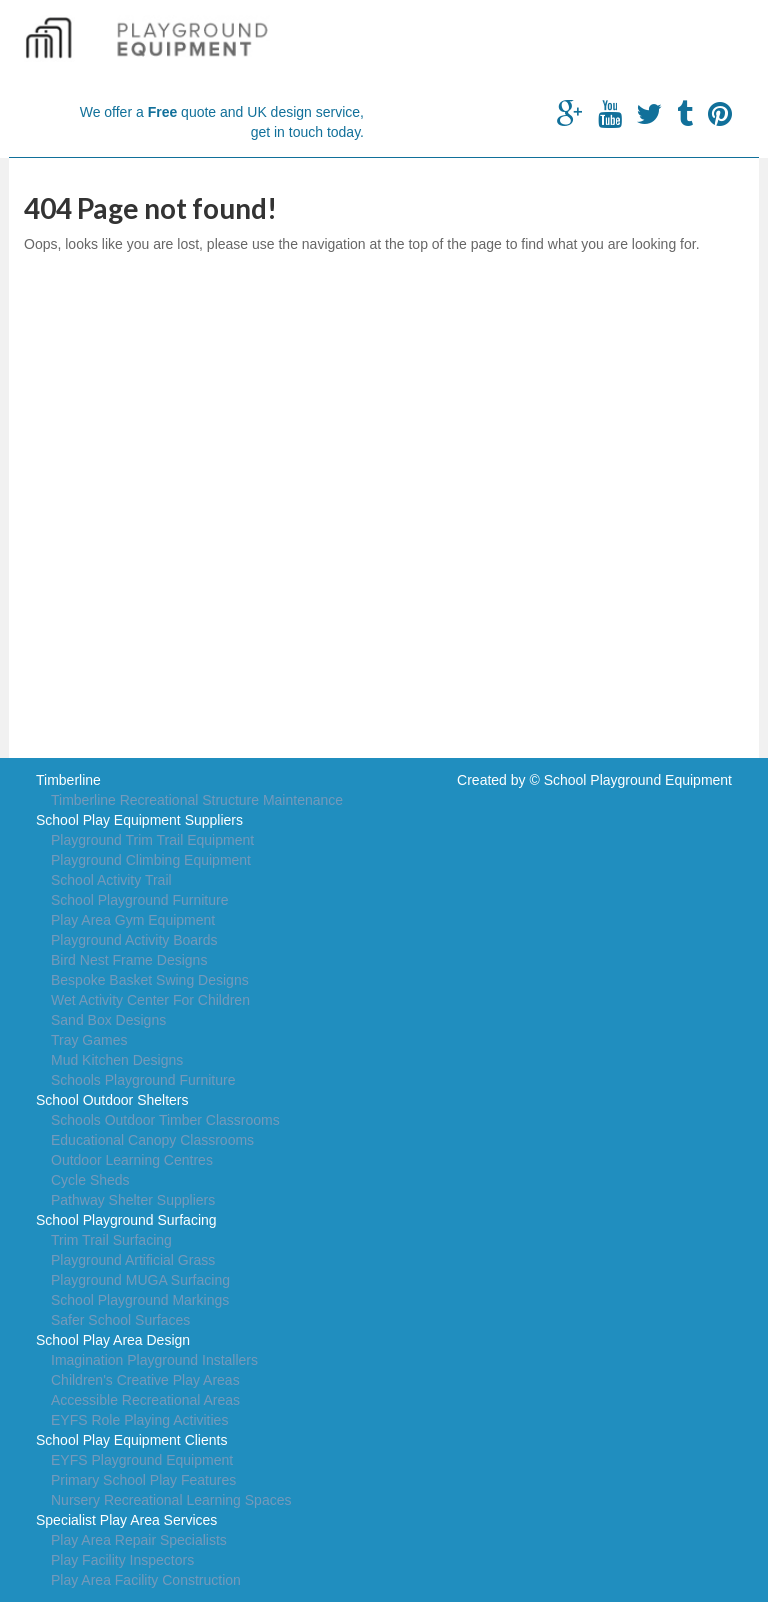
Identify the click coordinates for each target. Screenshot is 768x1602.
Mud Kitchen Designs (117, 1060)
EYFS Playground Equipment (142, 1460)
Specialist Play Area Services (126, 1520)
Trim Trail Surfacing (111, 1240)
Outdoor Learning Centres (132, 1160)
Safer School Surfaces (120, 1320)
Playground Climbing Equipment (151, 860)
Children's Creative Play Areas (145, 1380)
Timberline (68, 780)
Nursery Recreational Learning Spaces (171, 1500)
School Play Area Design (113, 1340)
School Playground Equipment (638, 780)
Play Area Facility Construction (146, 1580)
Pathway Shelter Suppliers (133, 1200)
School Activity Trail (111, 880)
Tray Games (89, 1040)
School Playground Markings (140, 1300)
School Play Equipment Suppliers (139, 820)
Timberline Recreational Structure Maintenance (197, 800)
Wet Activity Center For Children (150, 1000)
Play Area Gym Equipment (133, 920)
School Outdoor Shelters (112, 1100)
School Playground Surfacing (126, 1220)
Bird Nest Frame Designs (129, 960)
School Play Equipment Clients (131, 1440)
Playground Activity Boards (134, 940)
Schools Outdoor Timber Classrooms (165, 1120)
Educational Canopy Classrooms (152, 1140)
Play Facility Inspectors (122, 1560)
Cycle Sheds (90, 1180)
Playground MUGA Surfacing (140, 1280)
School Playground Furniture (139, 900)
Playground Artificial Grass (133, 1260)
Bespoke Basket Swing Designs (150, 980)
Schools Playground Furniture (143, 1080)
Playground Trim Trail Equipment (152, 840)
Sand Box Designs (108, 1020)
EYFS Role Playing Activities (139, 1420)
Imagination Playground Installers (154, 1360)
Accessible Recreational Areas (145, 1400)
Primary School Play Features (143, 1480)
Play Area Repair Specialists (139, 1540)
